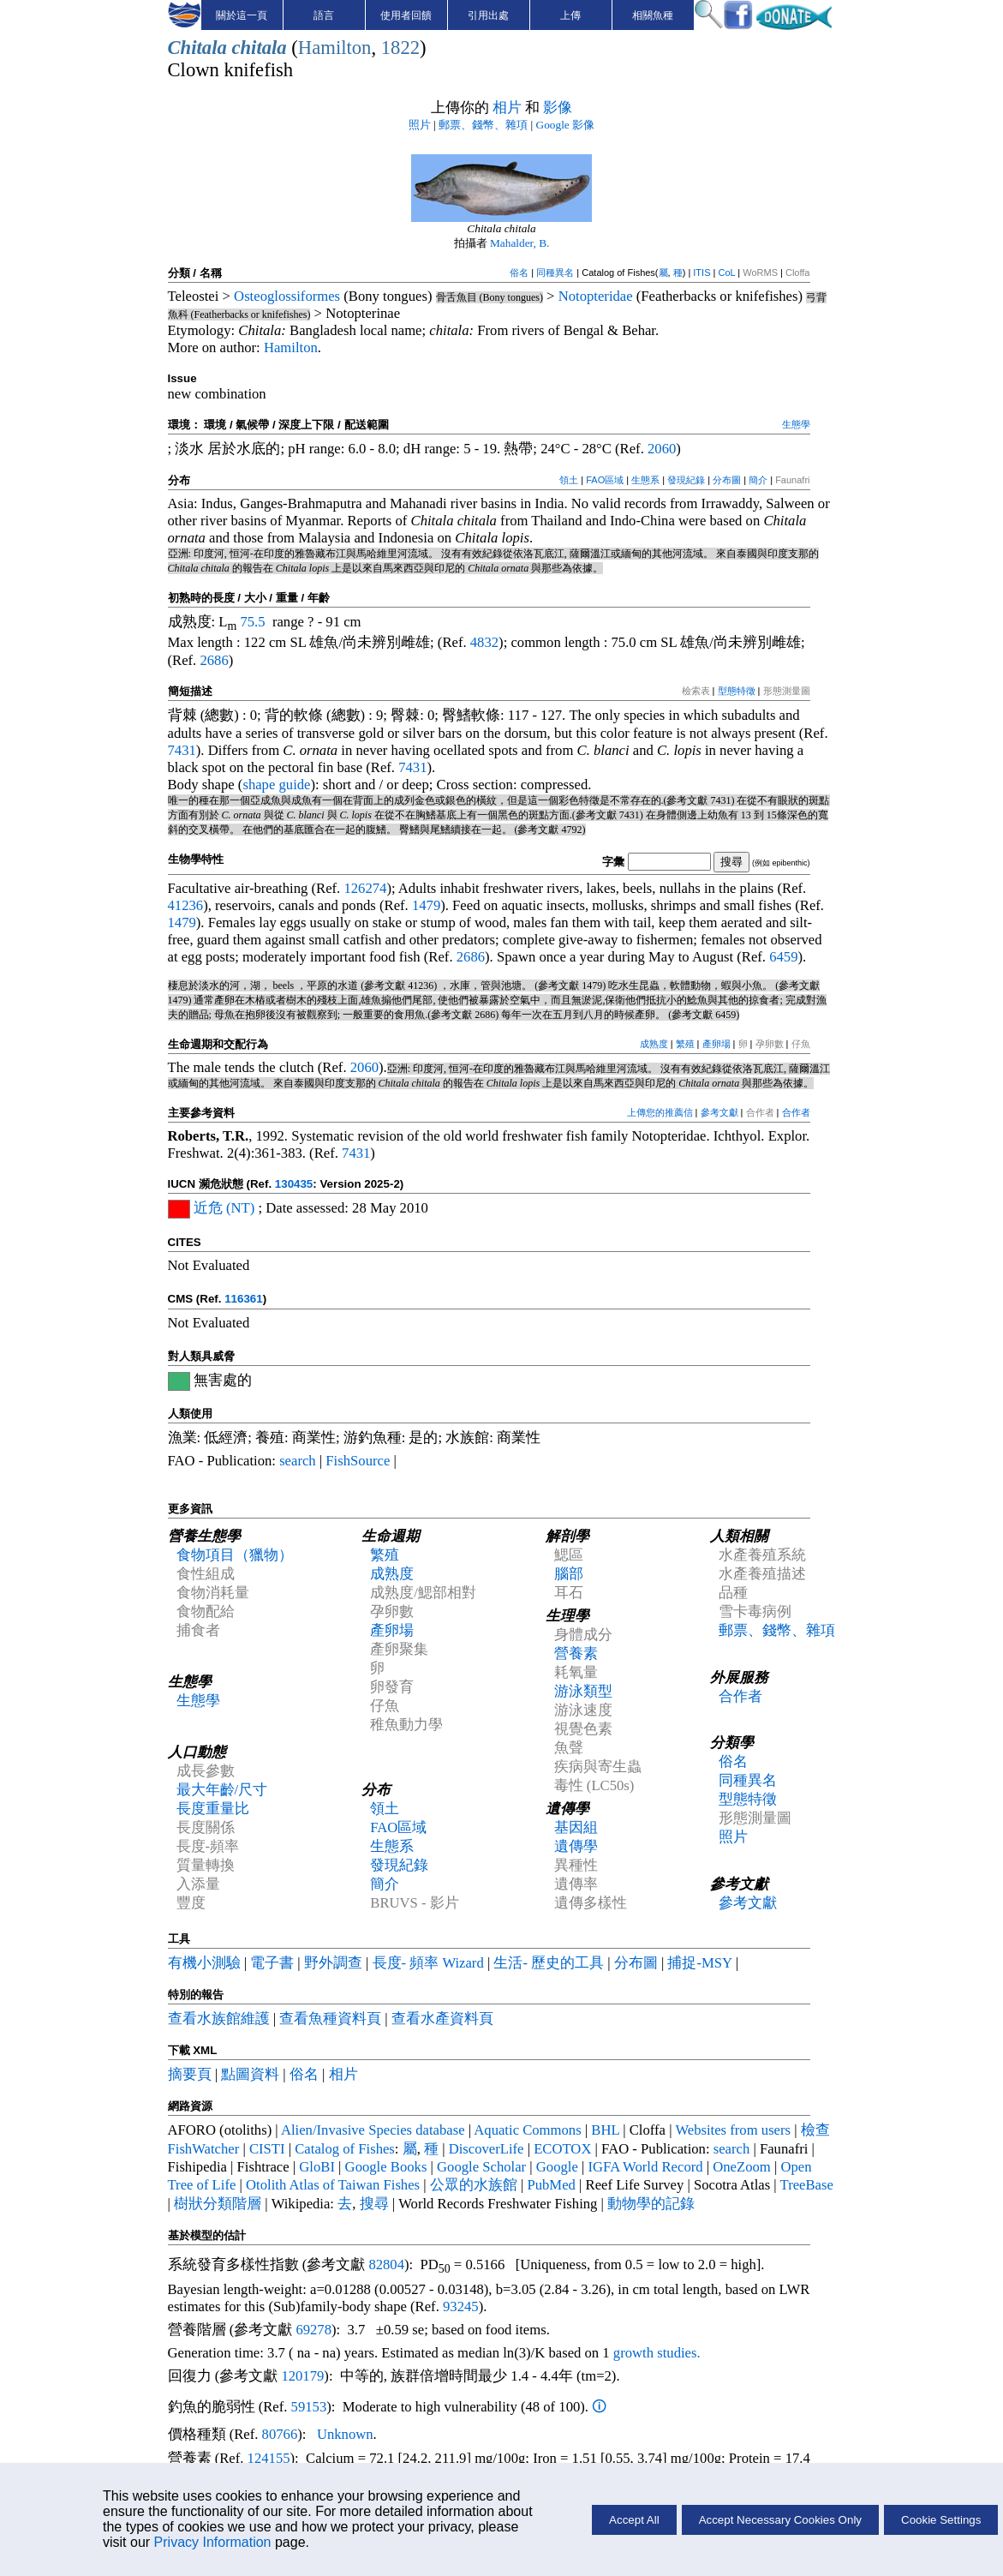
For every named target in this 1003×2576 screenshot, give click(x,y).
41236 (186, 905)
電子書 (272, 1963)
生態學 (796, 424)
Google (557, 2167)
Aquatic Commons (527, 2130)
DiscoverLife (486, 2149)
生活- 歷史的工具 (548, 1963)
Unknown (345, 2434)
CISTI (267, 2149)
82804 (386, 2264)
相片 (507, 107)
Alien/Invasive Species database (373, 2130)
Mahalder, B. (519, 243)
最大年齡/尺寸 (222, 1790)
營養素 (576, 1653)
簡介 (758, 480)
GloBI (317, 2167)
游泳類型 (583, 1691)
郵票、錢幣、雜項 (483, 124)
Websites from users (733, 2130)
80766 (280, 2434)
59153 (309, 2407)
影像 (557, 107)
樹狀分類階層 (217, 2204)
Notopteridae (595, 296)
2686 (214, 660)
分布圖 (727, 480)
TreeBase (806, 2185)
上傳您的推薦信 (660, 1112)
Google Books (386, 2167)
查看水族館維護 (219, 2018)
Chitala (197, 47)
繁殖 (685, 1044)
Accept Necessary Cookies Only (780, 2519)
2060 (662, 448)
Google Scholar (481, 2167)
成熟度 (654, 1044)
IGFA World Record (645, 2167)
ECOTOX (562, 2149)
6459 (783, 957)
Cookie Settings (941, 2519)
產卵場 (716, 1044)
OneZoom (742, 2167)
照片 (420, 124)
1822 (400, 47)
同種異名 (555, 272)
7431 (182, 750)
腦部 (568, 1574)
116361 (243, 1298)
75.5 (252, 622)
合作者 (796, 1112)
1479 (426, 905)
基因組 (576, 1827)
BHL (605, 2130)
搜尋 (374, 2204)
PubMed (551, 2185)
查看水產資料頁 (442, 2018)
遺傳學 (576, 1846)
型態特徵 (736, 691)
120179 (302, 2376)
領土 (568, 480)
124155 (269, 2458)
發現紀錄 (686, 480)
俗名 (519, 272)
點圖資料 (250, 2074)
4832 (484, 642)
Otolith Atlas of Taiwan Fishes (333, 2185)
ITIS (701, 272)
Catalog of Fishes (345, 2149)
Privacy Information (213, 2542)
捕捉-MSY (699, 1963)
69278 (313, 2329)
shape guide (276, 784)
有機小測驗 (204, 1963)
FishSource (357, 1461)
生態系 (645, 480)
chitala (258, 47)
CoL (726, 272)
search (297, 1461)
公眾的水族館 (473, 2185)
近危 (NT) (224, 1208)
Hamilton (335, 47)
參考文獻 (719, 1112)
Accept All (634, 2519)
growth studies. (655, 2353)
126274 (364, 888)
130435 (294, 1183)
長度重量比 (212, 1808)
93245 (461, 2306)
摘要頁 (190, 2074)
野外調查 (333, 1963)
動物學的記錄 (651, 2204)
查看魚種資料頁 (330, 2018)
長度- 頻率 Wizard (428, 1963)
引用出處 (488, 15)
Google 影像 (565, 124)
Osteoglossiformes (287, 296)
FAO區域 (605, 480)
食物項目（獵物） (234, 1555)
